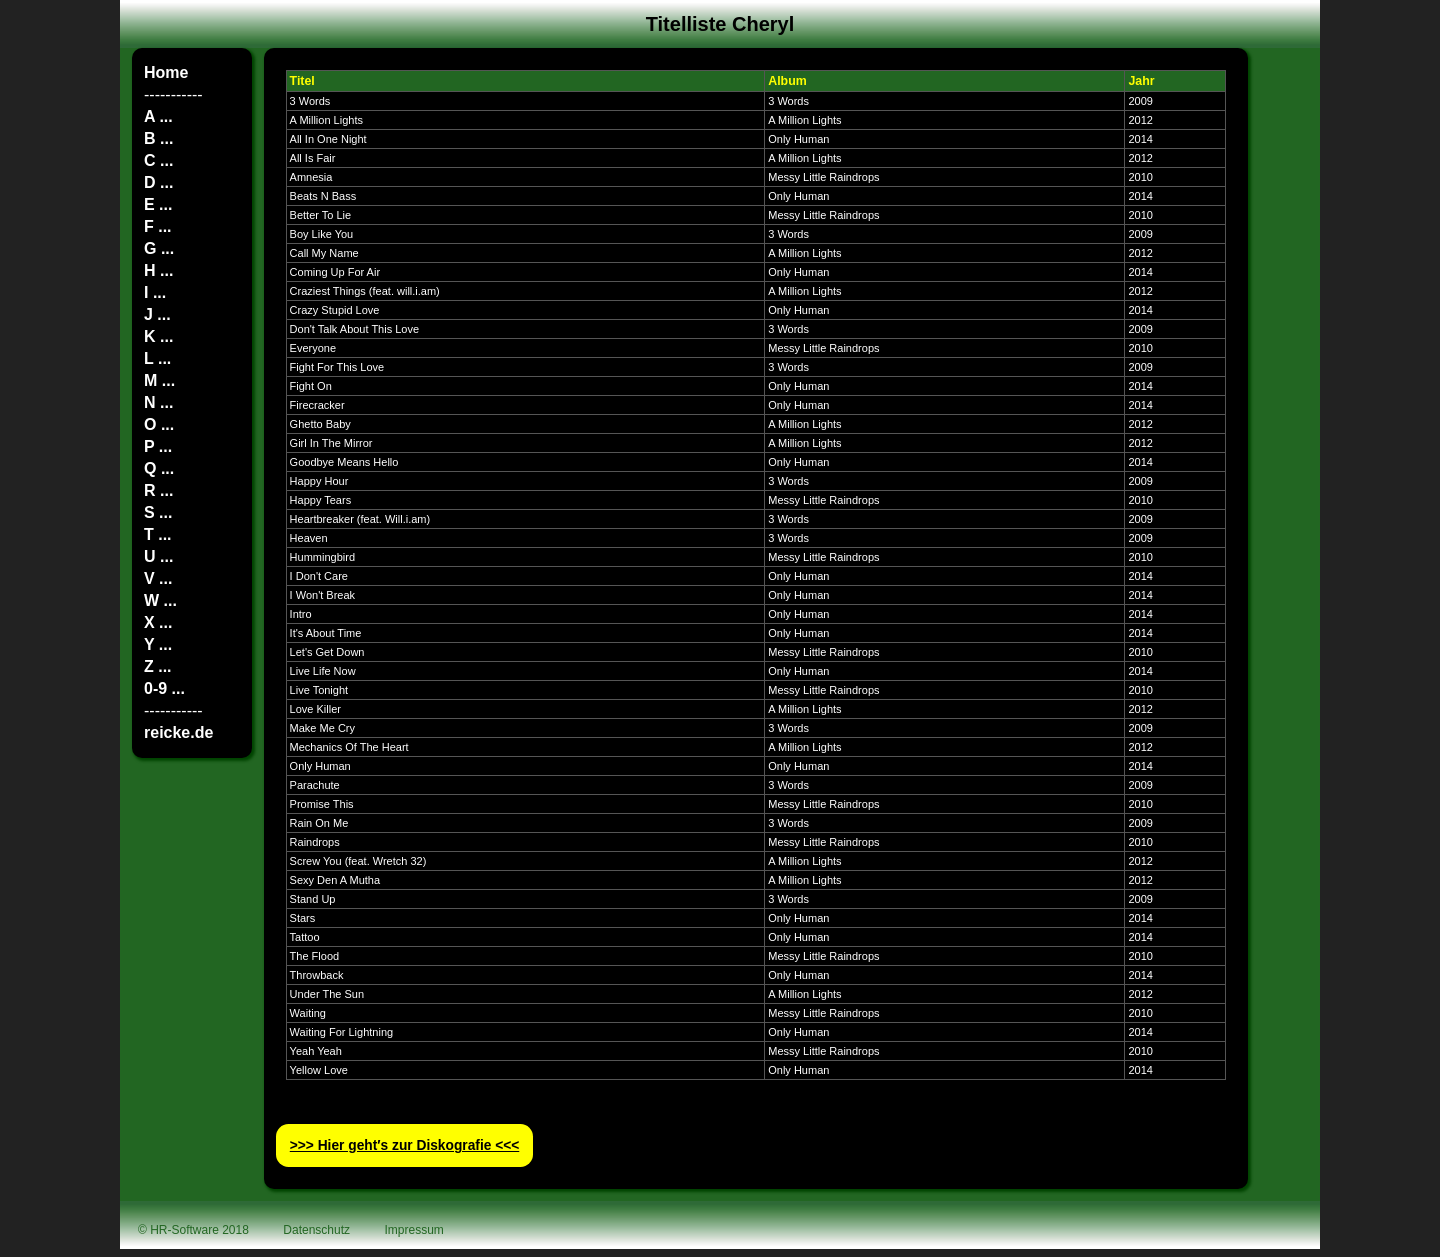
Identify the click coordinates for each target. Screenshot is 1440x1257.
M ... (159, 380)
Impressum (414, 1230)
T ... (158, 534)
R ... (158, 490)
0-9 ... (164, 688)
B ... (158, 138)
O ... (159, 424)
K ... (158, 336)
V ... (158, 578)
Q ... (159, 468)
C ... (158, 160)
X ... (158, 622)
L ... (157, 358)
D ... (158, 182)
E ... (158, 204)
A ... (158, 116)
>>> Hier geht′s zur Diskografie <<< (405, 1145)
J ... (157, 314)
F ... (158, 226)
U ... (158, 556)
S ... (158, 512)
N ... (158, 402)
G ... (159, 248)
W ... (160, 600)
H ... (158, 270)
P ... (158, 446)
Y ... (158, 644)
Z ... (158, 666)
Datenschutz (316, 1230)
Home (166, 72)
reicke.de (178, 732)
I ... (155, 292)
